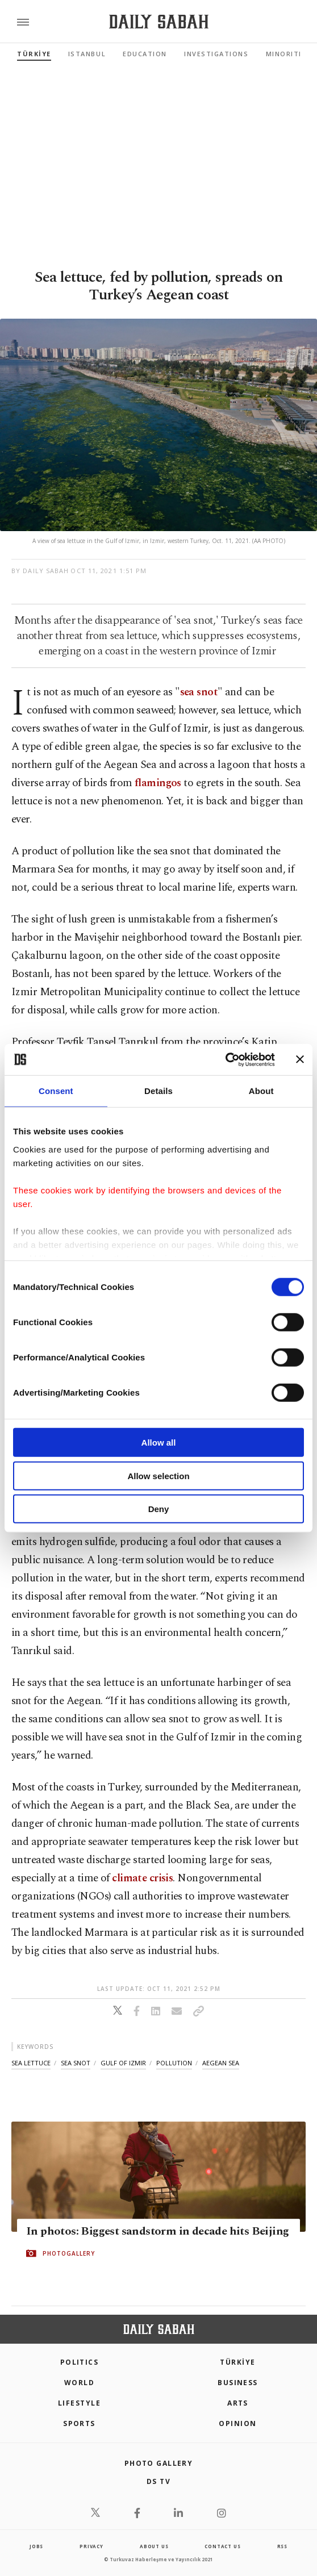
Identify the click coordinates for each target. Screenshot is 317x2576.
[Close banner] (300, 1059)
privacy (91, 2546)
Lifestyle (79, 2403)
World (79, 2382)
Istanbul (87, 54)
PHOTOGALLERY (69, 2253)
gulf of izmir (123, 2063)
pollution (174, 2063)
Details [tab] (158, 1091)
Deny (158, 1509)
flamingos (158, 783)
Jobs (36, 2546)
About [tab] (261, 1091)
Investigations (216, 54)
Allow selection (158, 1475)
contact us (222, 2546)
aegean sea (220, 2063)
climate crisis (142, 1878)
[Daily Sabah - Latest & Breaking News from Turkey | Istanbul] (158, 22)
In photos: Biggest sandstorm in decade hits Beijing (157, 2231)
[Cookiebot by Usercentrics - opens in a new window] (225, 1059)
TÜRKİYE (34, 54)
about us (154, 2546)
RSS (282, 2546)
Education (145, 54)
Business (238, 2382)
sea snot (199, 692)
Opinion (237, 2423)
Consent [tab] (56, 1091)
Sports (79, 2423)
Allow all (158, 1442)
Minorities (288, 54)
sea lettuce (31, 2063)
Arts (237, 2403)
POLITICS (79, 2362)
